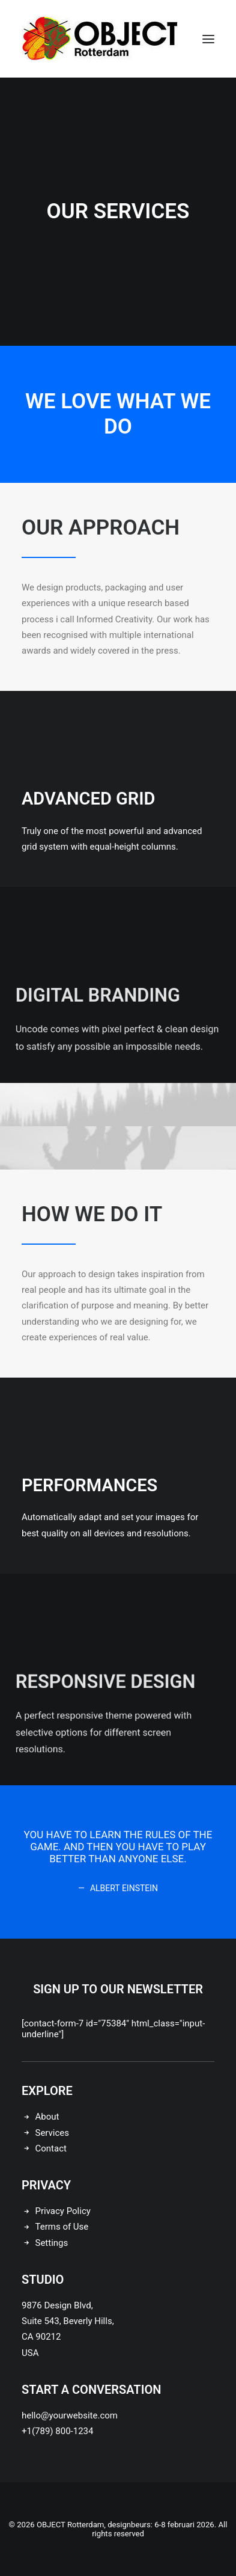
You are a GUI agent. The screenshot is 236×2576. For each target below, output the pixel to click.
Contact (51, 2148)
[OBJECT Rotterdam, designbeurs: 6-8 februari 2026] (100, 38)
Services (52, 2132)
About (47, 2116)
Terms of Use (62, 2226)
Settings (51, 2242)
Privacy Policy (63, 2211)
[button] (208, 39)
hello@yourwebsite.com (70, 2415)
